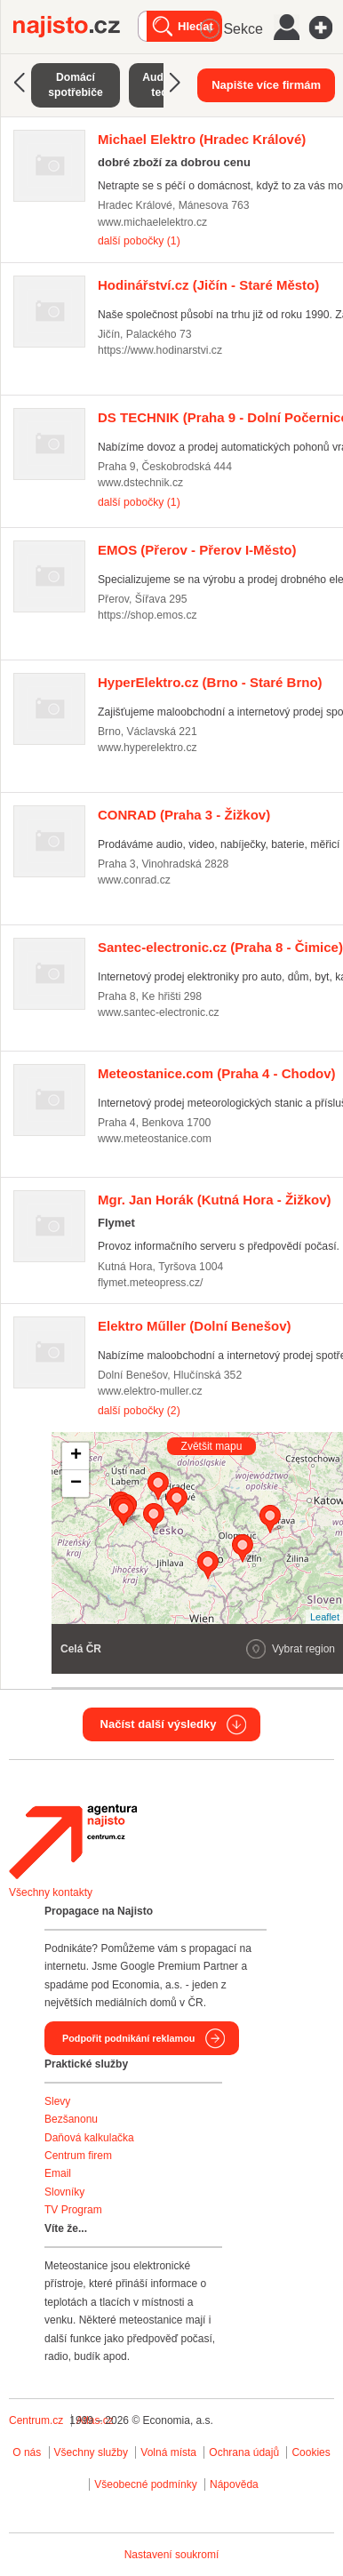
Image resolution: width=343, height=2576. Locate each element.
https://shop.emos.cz (147, 615)
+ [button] (76, 1456)
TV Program (73, 2210)
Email (57, 2173)
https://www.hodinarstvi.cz (160, 350)
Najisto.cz (75, 26)
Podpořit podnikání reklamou (128, 2038)
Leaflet (324, 1617)
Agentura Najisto (73, 1841)
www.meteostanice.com (154, 1138)
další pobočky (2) (139, 1410)
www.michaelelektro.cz (152, 222)
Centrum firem (78, 2155)
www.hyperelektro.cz (147, 747)
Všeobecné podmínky (145, 2484)
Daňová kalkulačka (89, 2138)
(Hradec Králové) (202, 139)
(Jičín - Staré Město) (208, 284)
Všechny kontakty (50, 1892)
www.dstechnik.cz (140, 482)
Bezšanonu (71, 2119)
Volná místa (168, 2452)
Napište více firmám (266, 85)
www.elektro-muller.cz (150, 1391)
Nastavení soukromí (171, 2554)
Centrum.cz (36, 2420)
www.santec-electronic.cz (158, 1012)
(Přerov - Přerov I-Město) (197, 549)
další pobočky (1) (139, 241)
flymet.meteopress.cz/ (150, 1282)
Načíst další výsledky (158, 1724)
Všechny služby (93, 2452)
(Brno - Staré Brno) (210, 682)
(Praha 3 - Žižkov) (184, 814)
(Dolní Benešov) (194, 1325)
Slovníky (64, 2192)
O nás (26, 2452)
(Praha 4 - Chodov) (217, 1073)
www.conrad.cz (134, 880)
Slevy (57, 2101)
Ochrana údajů (244, 2452)
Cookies (310, 2452)
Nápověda (234, 2484)
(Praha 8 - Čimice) (220, 947)
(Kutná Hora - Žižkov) (214, 1199)
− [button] (76, 1483)
